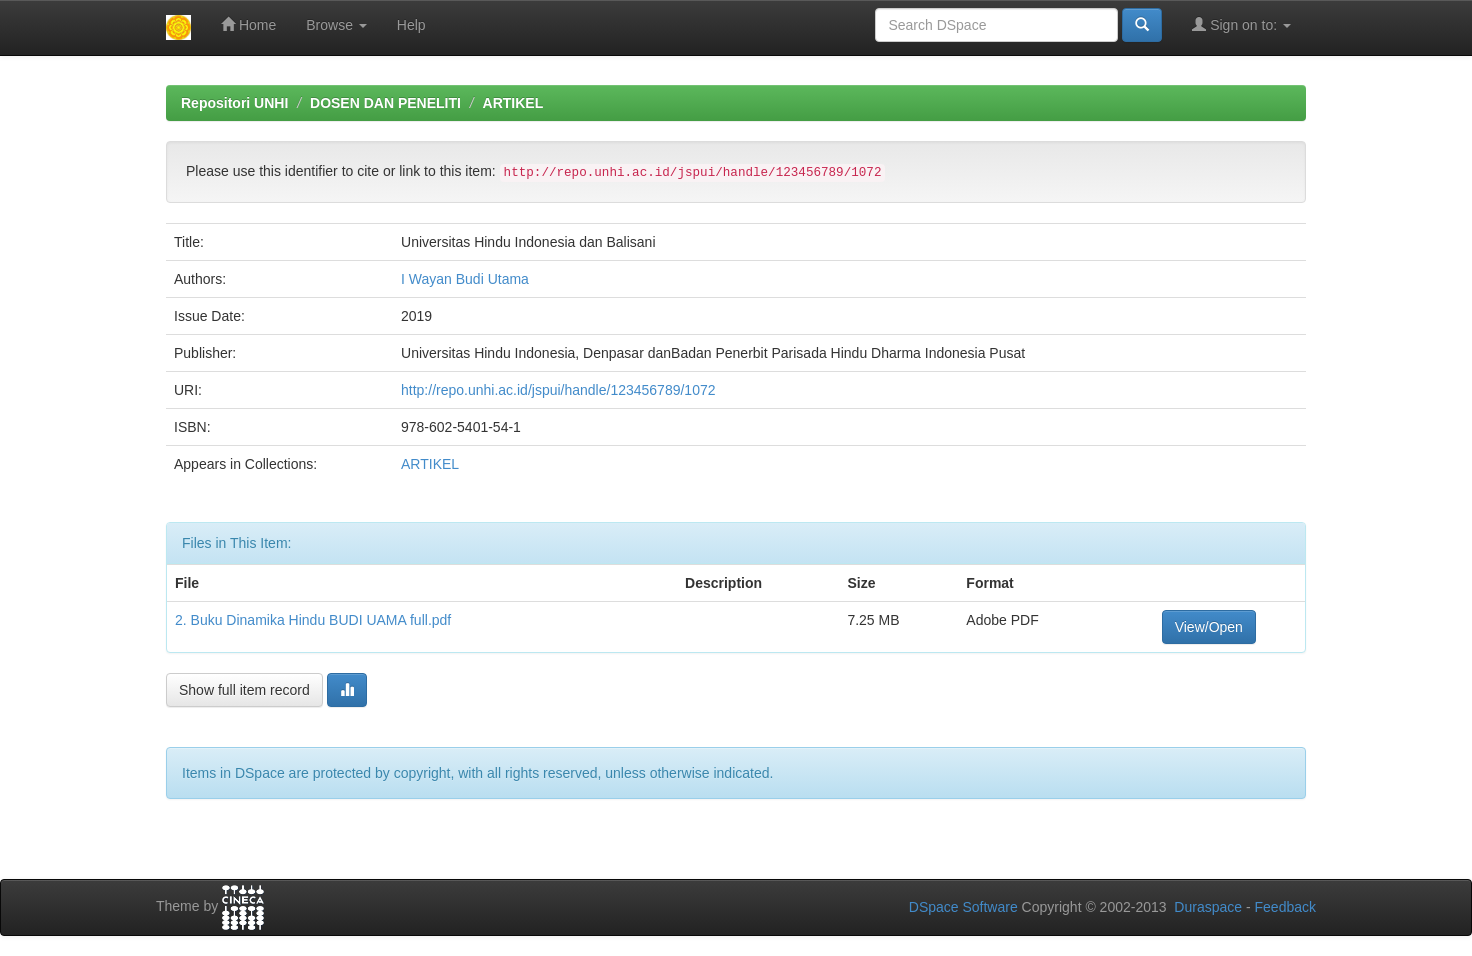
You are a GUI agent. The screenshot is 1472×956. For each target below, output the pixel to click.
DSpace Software (963, 907)
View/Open (1209, 627)
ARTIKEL (513, 103)
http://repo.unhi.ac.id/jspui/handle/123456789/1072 (558, 390)
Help (411, 25)
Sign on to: (1241, 24)
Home (248, 24)
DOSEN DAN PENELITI (385, 103)
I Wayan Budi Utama (465, 279)
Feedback (1285, 907)
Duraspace (1208, 907)
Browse (336, 25)
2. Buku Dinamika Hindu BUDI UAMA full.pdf (313, 620)
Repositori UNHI (234, 103)
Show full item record (244, 690)
